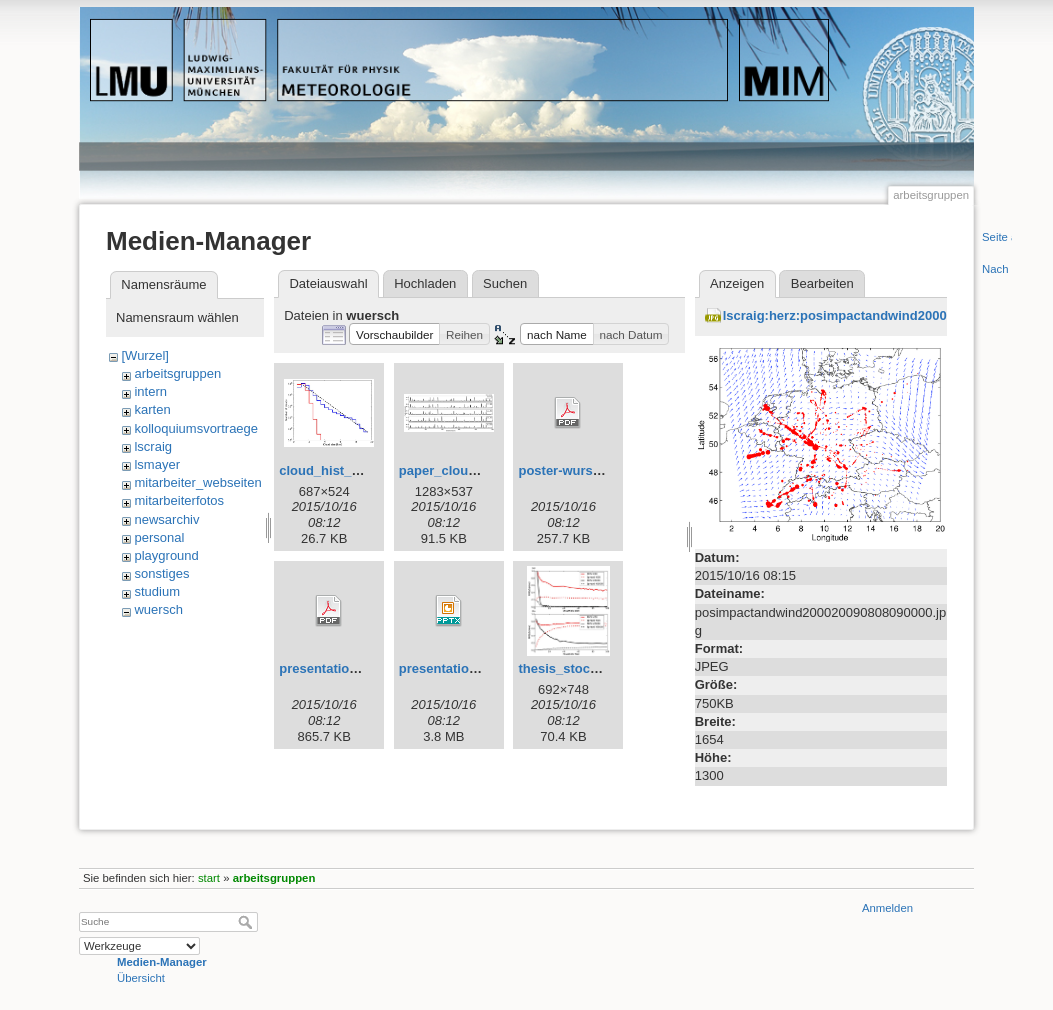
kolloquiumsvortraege (196, 428)
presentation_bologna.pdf (359, 668)
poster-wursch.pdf (574, 470)
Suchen (505, 283)
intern (150, 391)
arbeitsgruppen (177, 373)
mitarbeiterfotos (179, 500)
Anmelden (887, 908)
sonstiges (161, 573)
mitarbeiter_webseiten (197, 482)
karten (152, 409)
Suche (247, 922)
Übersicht (141, 978)
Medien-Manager (162, 962)
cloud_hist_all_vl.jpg (343, 470)
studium (157, 591)
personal (159, 537)
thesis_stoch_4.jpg (576, 668)
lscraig (153, 446)
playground (166, 555)
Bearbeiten (822, 283)
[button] (394, 334)
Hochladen (425, 283)
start (209, 878)
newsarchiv (166, 519)
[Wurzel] (144, 355)
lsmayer (157, 464)
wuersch (158, 609)
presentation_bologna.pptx (482, 668)
